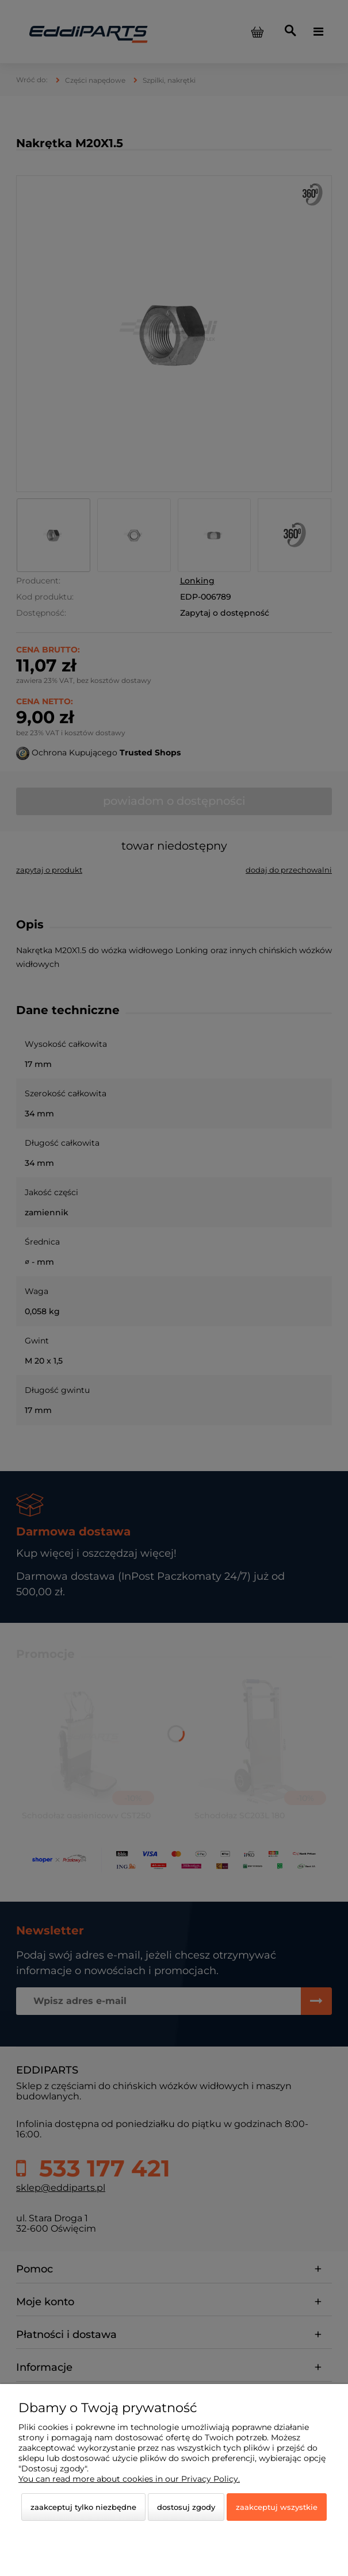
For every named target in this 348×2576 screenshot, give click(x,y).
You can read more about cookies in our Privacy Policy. (129, 2479)
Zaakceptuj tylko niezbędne (83, 2507)
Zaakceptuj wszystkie (277, 2507)
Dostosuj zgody (186, 2507)
